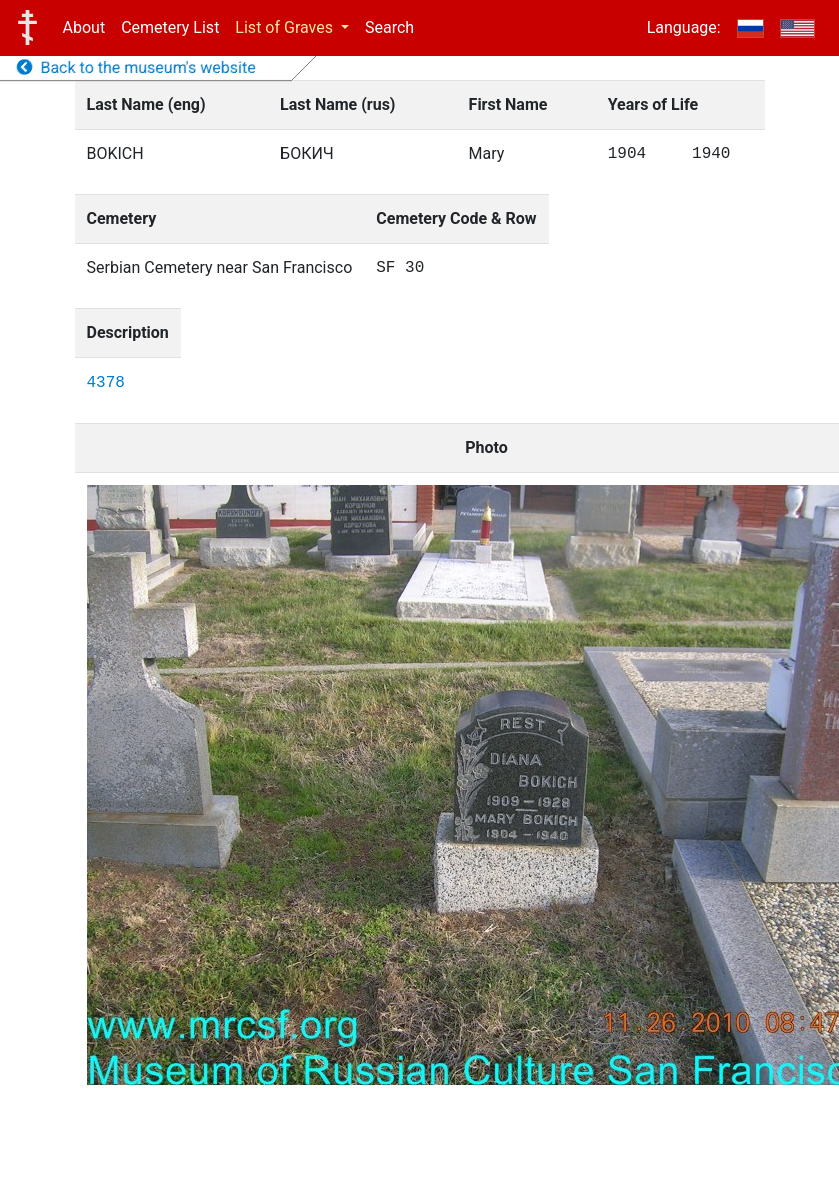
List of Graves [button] (286, 27)
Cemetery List (170, 27)
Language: (684, 27)
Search (389, 27)
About (84, 27)
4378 (106, 383)
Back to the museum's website (136, 67)
